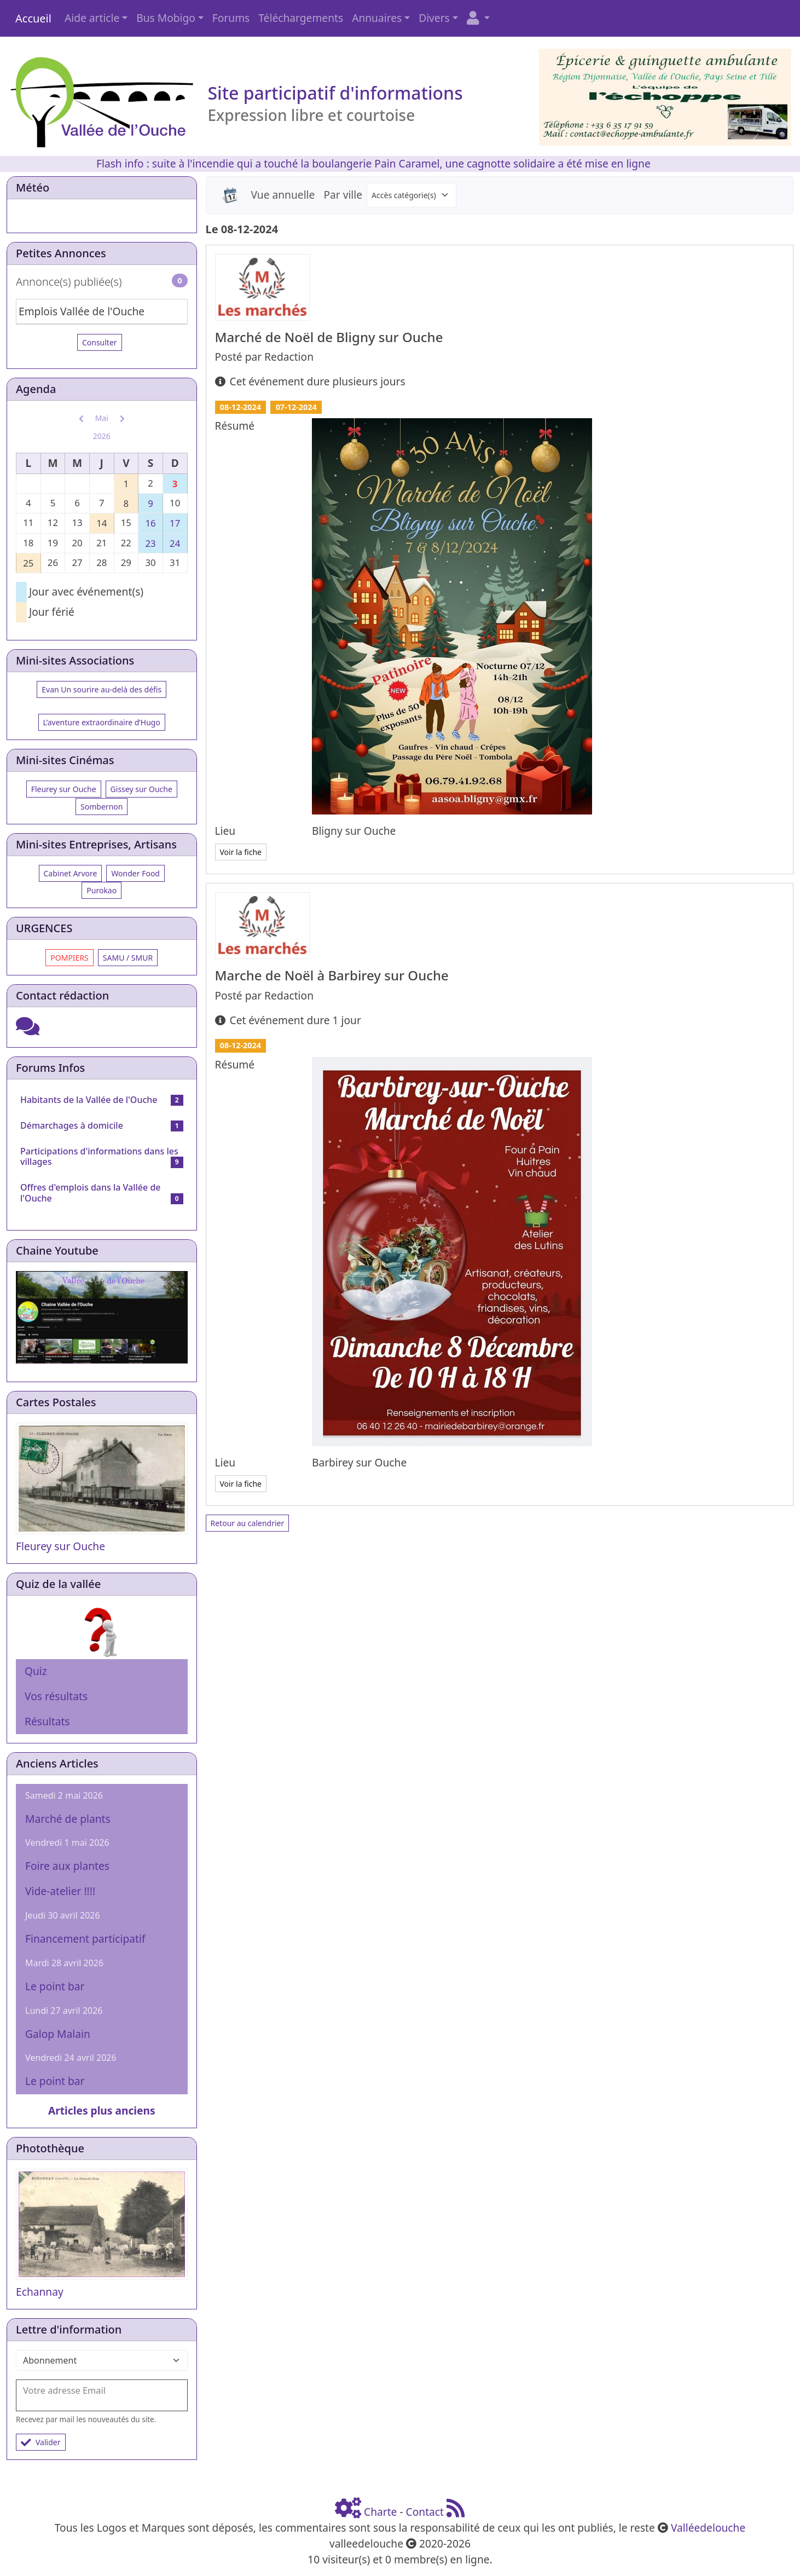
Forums (231, 17)
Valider (41, 2442)
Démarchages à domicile (71, 1125)
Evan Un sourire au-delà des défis (101, 689)
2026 (102, 436)
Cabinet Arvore (70, 873)
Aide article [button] (92, 17)
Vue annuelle (283, 194)
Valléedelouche (708, 2527)
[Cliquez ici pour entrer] (27, 1030)
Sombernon (101, 806)
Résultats (47, 1721)
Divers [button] (434, 17)
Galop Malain (57, 2033)
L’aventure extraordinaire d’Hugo (101, 722)
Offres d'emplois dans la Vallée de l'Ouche (90, 1192)
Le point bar (55, 1986)
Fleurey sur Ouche (63, 789)
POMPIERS (69, 957)
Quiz (36, 1671)
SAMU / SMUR (128, 957)
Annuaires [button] (377, 17)
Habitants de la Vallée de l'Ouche (89, 1100)
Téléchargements (300, 17)
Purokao (101, 890)
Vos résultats (56, 1696)
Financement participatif (85, 1938)
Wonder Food (135, 873)
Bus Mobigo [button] (165, 17)
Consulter (99, 342)
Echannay (39, 2291)
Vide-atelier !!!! (60, 1891)
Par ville (342, 194)
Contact (425, 2511)
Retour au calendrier (248, 1523)
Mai (101, 418)
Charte (380, 2511)
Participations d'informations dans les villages (99, 1156)
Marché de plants (68, 1818)
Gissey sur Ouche (141, 789)
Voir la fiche (241, 852)
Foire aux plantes (67, 1865)
